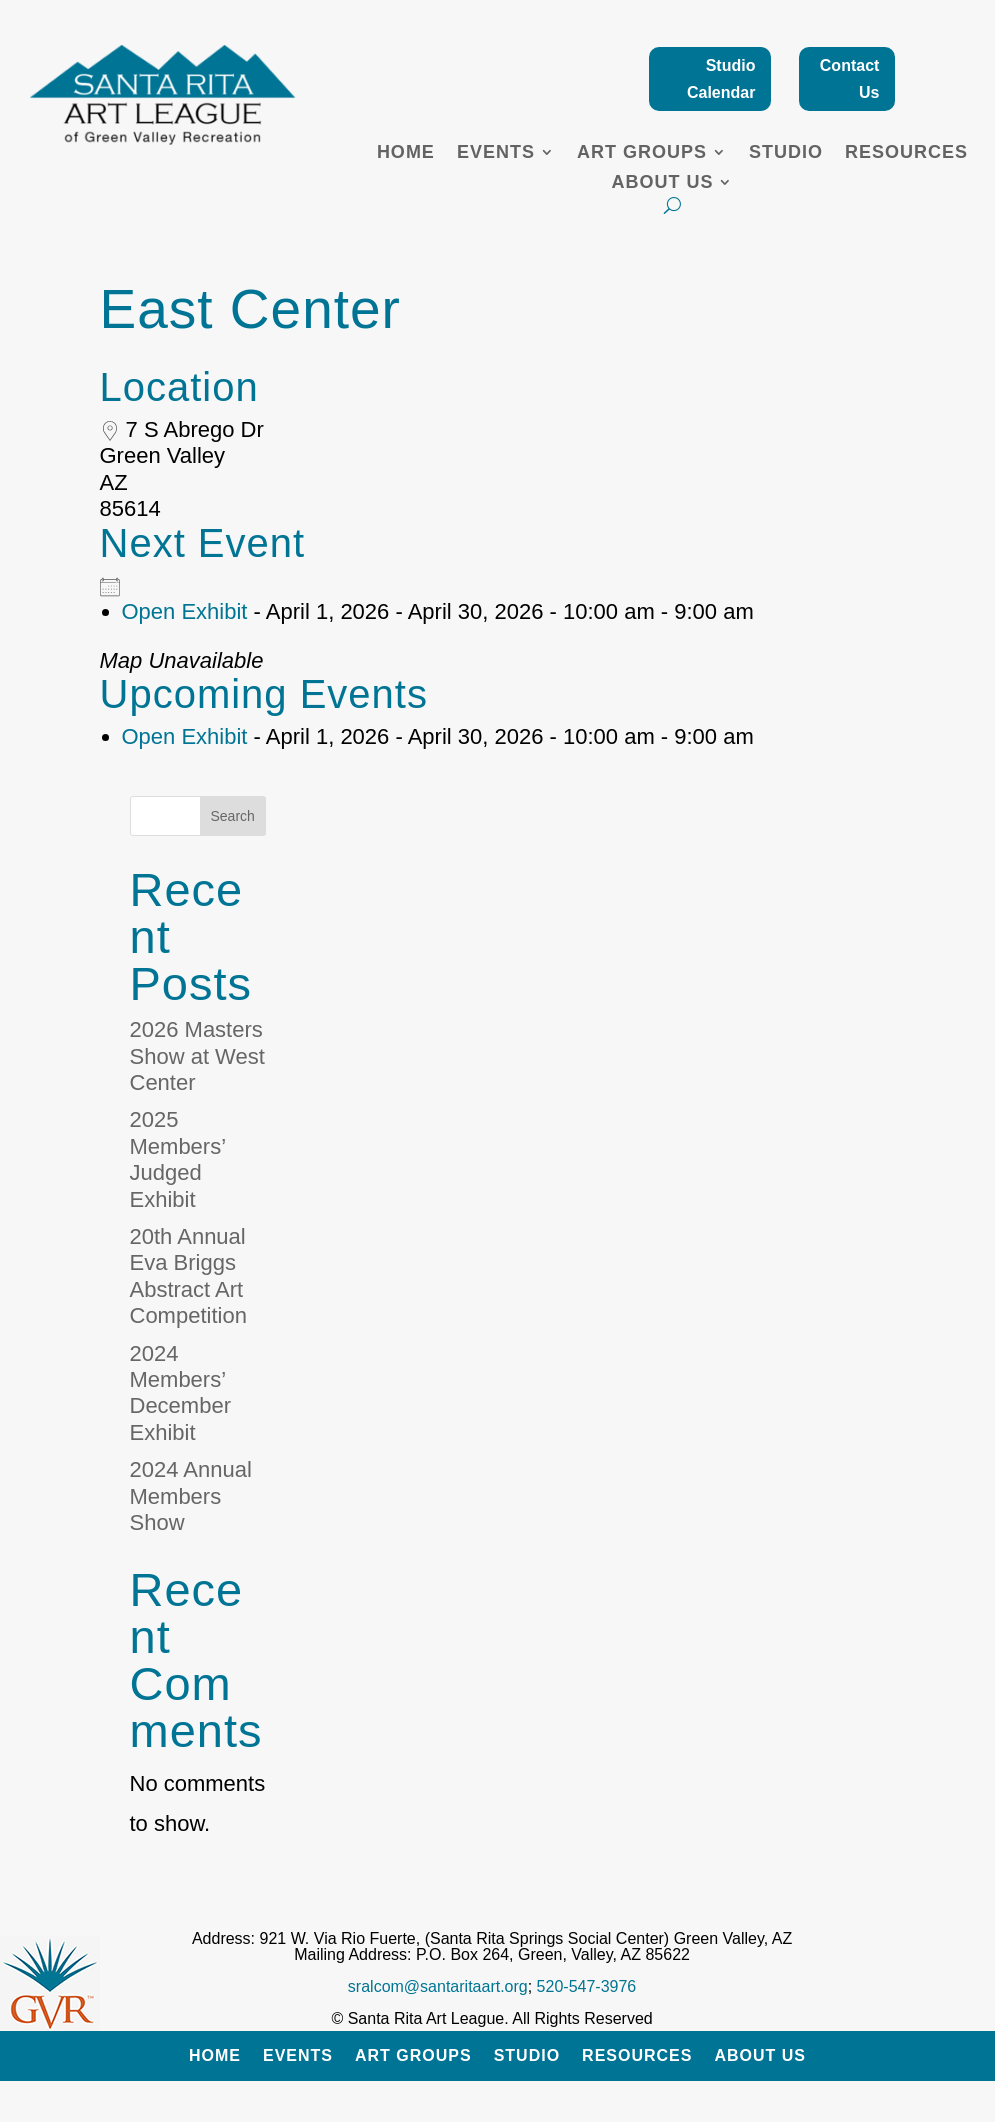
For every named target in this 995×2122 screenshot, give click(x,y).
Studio (786, 153)
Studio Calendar (721, 79)
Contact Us (850, 79)
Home (406, 153)
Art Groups (642, 153)
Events (496, 153)
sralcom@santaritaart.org (438, 1986)
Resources (906, 153)
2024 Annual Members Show (191, 1496)
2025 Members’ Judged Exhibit (178, 1159)
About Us (662, 183)
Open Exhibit (185, 611)
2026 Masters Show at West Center (197, 1056)
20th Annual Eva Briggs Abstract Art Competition (188, 1276)
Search (233, 816)
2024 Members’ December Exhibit (180, 1393)
